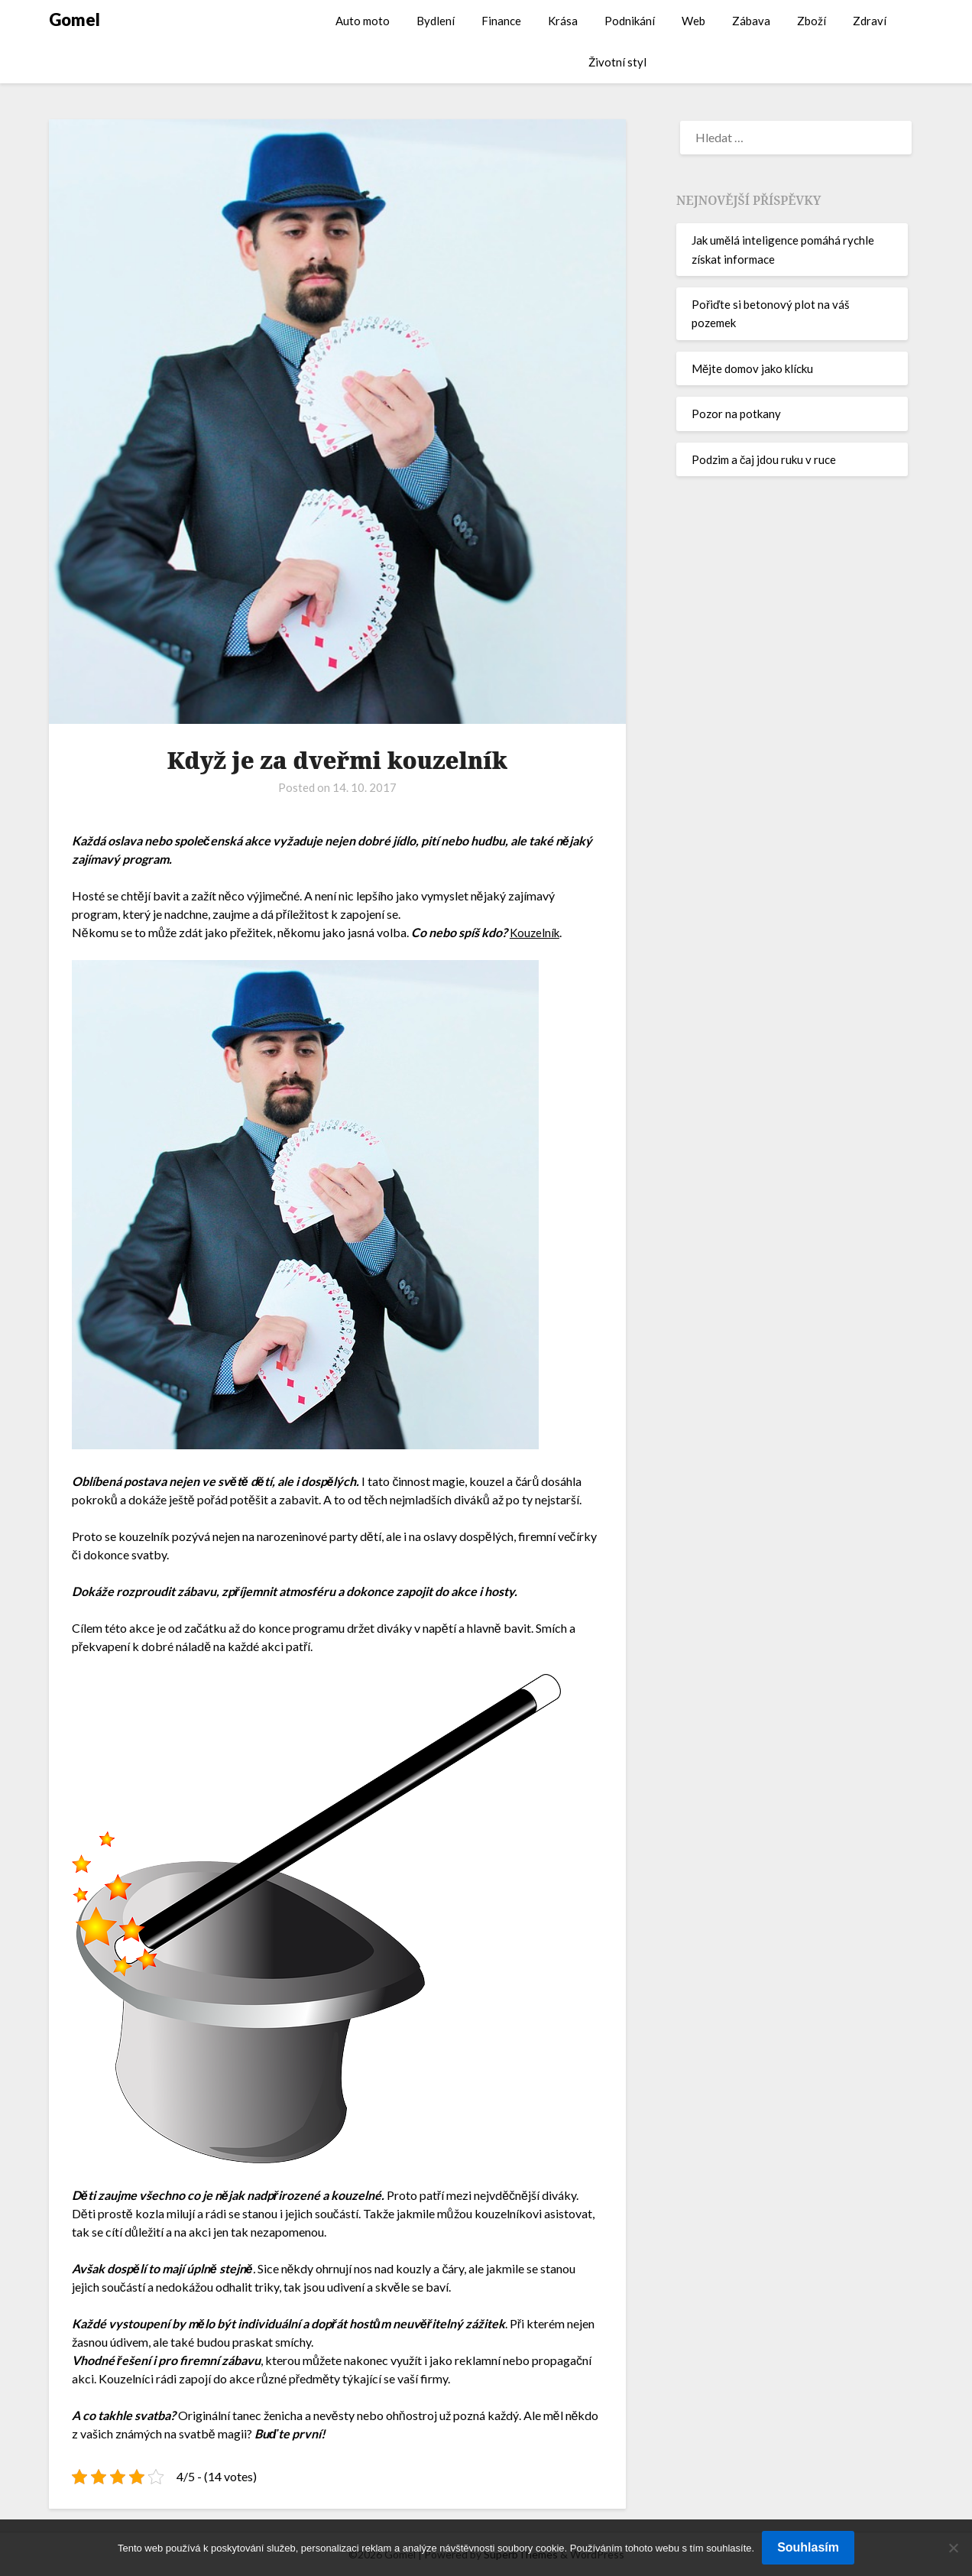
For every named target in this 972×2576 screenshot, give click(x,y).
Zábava (751, 21)
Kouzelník (536, 932)
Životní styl (617, 62)
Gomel (74, 19)
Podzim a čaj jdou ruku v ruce (764, 459)
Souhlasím (808, 2547)
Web (693, 21)
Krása (563, 21)
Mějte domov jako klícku (752, 368)
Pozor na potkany (736, 413)
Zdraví (869, 21)
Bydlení (435, 21)
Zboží (811, 21)
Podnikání (629, 21)
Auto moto (362, 21)
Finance (501, 21)
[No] (953, 2547)
